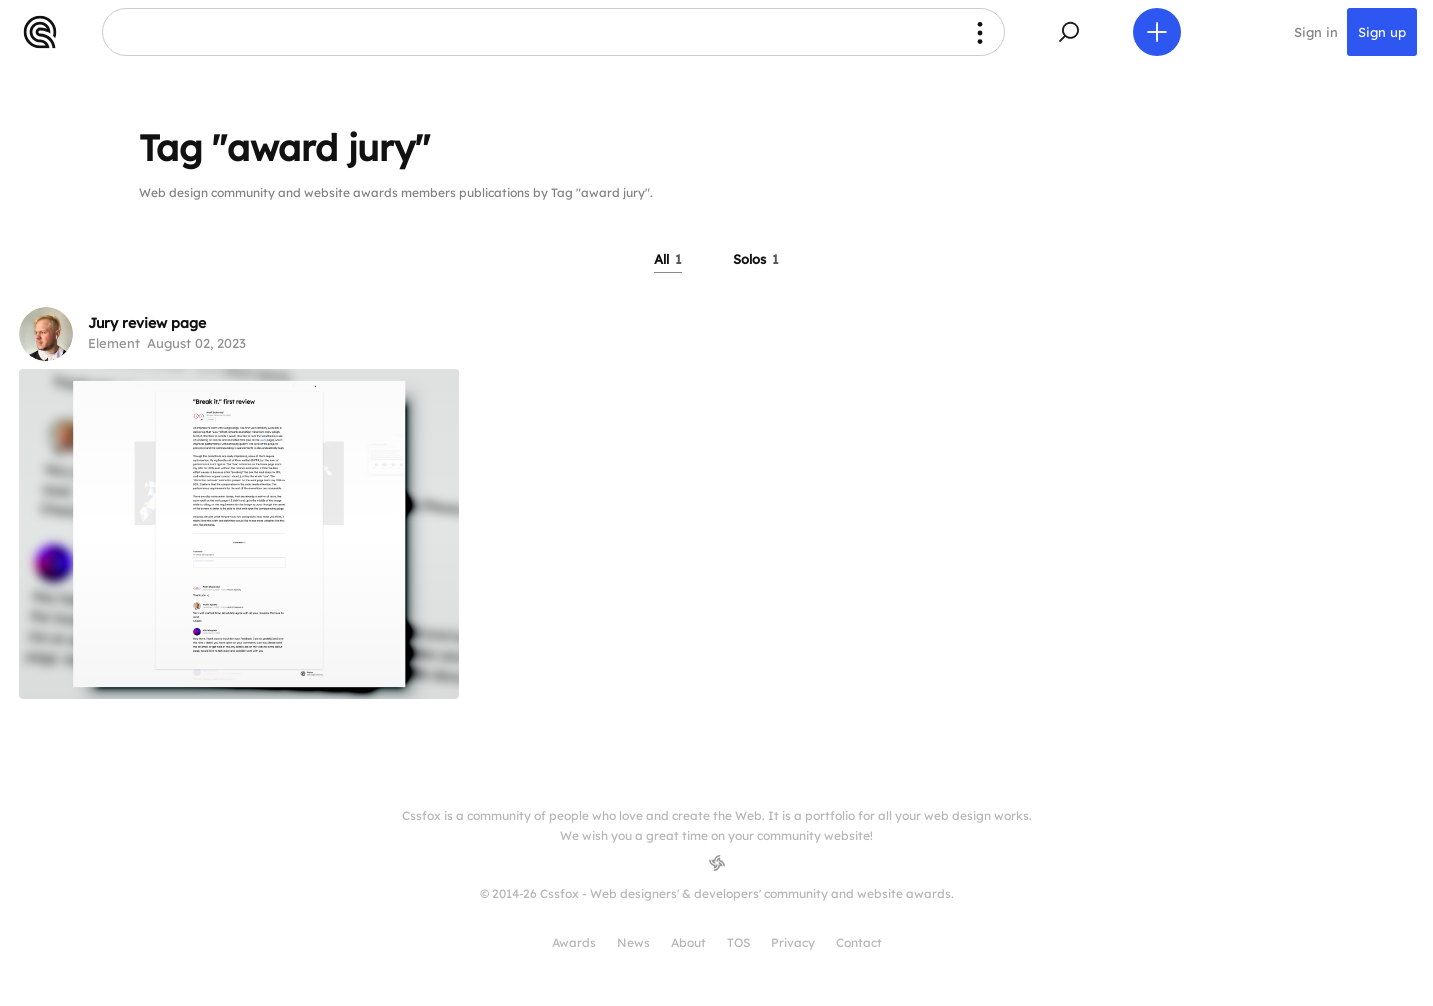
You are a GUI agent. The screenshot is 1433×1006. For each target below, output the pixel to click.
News (633, 942)
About (688, 942)
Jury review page (147, 323)
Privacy (793, 942)
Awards (574, 942)
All (668, 259)
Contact (859, 942)
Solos (756, 259)
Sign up (1382, 32)
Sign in (1316, 32)
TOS (738, 942)
